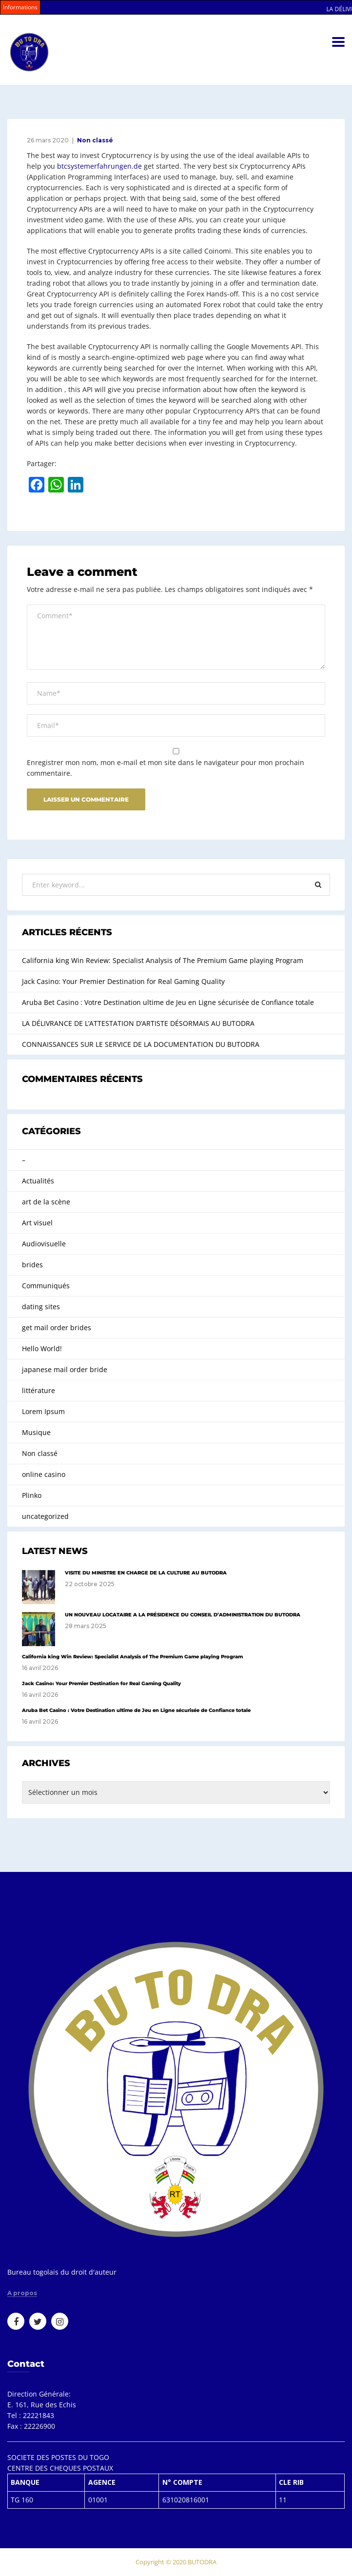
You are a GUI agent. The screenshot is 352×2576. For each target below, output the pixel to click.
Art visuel (37, 1222)
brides (32, 1264)
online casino (43, 1474)
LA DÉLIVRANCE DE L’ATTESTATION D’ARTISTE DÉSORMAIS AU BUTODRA (138, 1023)
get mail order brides (56, 1327)
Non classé (95, 140)
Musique (36, 1432)
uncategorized (45, 1516)
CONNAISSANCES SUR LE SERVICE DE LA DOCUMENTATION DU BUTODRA (140, 1044)
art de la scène (46, 1201)
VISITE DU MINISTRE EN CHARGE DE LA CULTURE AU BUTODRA (146, 1573)
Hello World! (42, 1348)
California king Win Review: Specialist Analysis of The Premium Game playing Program (162, 960)
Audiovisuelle (44, 1243)
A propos (22, 2293)
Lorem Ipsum (43, 1411)
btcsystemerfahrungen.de (99, 166)
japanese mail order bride (64, 1369)
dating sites (41, 1306)
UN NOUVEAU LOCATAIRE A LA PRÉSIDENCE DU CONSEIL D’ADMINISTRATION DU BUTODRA (182, 1615)
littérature (38, 1390)
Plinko (31, 1495)
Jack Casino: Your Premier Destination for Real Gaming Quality (123, 981)
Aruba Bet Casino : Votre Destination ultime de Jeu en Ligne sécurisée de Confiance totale (168, 1002)
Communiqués (46, 1285)
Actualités (38, 1180)
